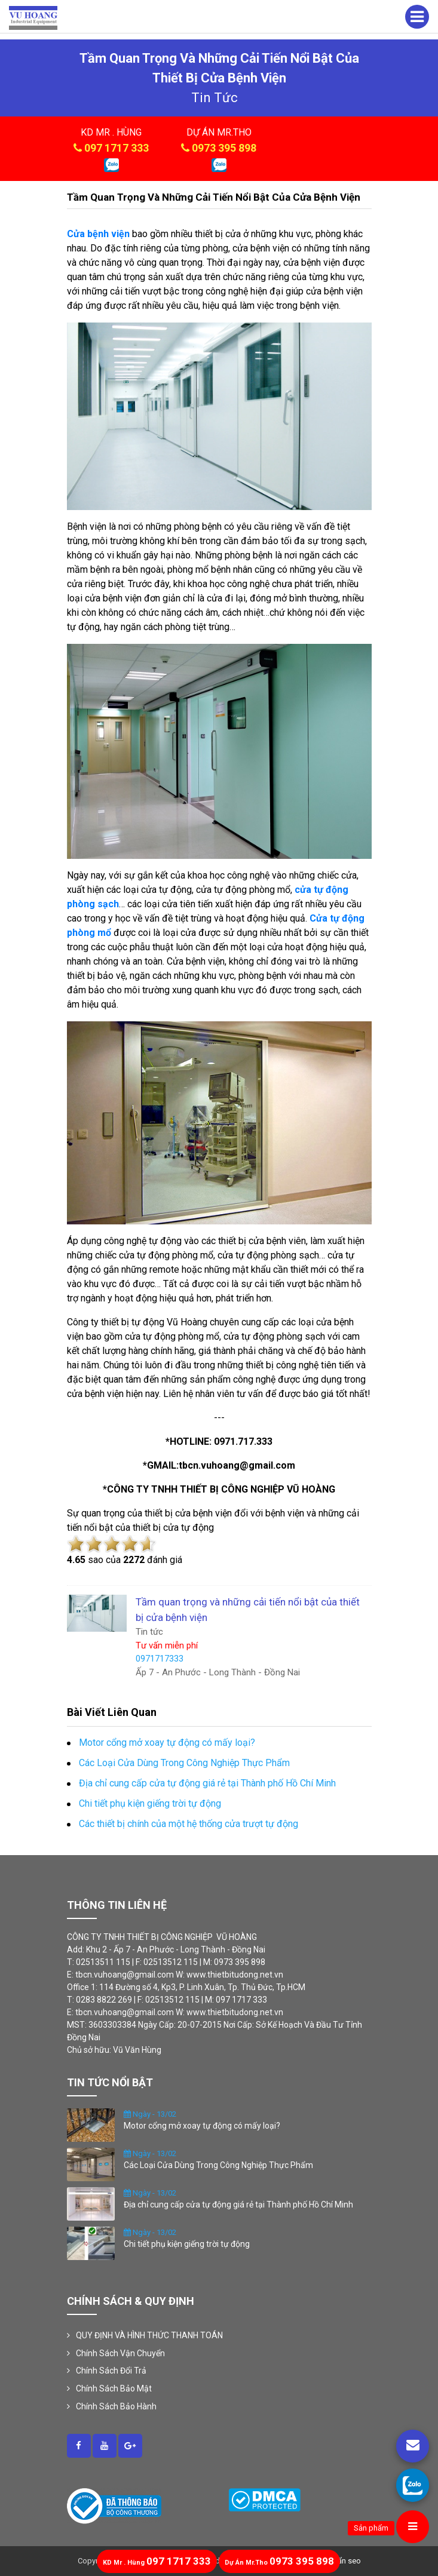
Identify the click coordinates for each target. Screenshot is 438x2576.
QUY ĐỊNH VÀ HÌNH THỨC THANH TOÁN (149, 2335)
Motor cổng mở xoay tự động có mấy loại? (202, 2125)
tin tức (214, 97)
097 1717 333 (116, 148)
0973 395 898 (224, 148)
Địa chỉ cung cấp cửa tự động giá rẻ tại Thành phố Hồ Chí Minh (238, 2204)
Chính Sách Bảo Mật (114, 2388)
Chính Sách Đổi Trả (111, 2370)
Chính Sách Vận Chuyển (120, 2353)
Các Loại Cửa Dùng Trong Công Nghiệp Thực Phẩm (218, 2165)
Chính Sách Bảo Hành (116, 2406)
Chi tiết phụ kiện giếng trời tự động (187, 2244)
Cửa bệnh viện (98, 234)
